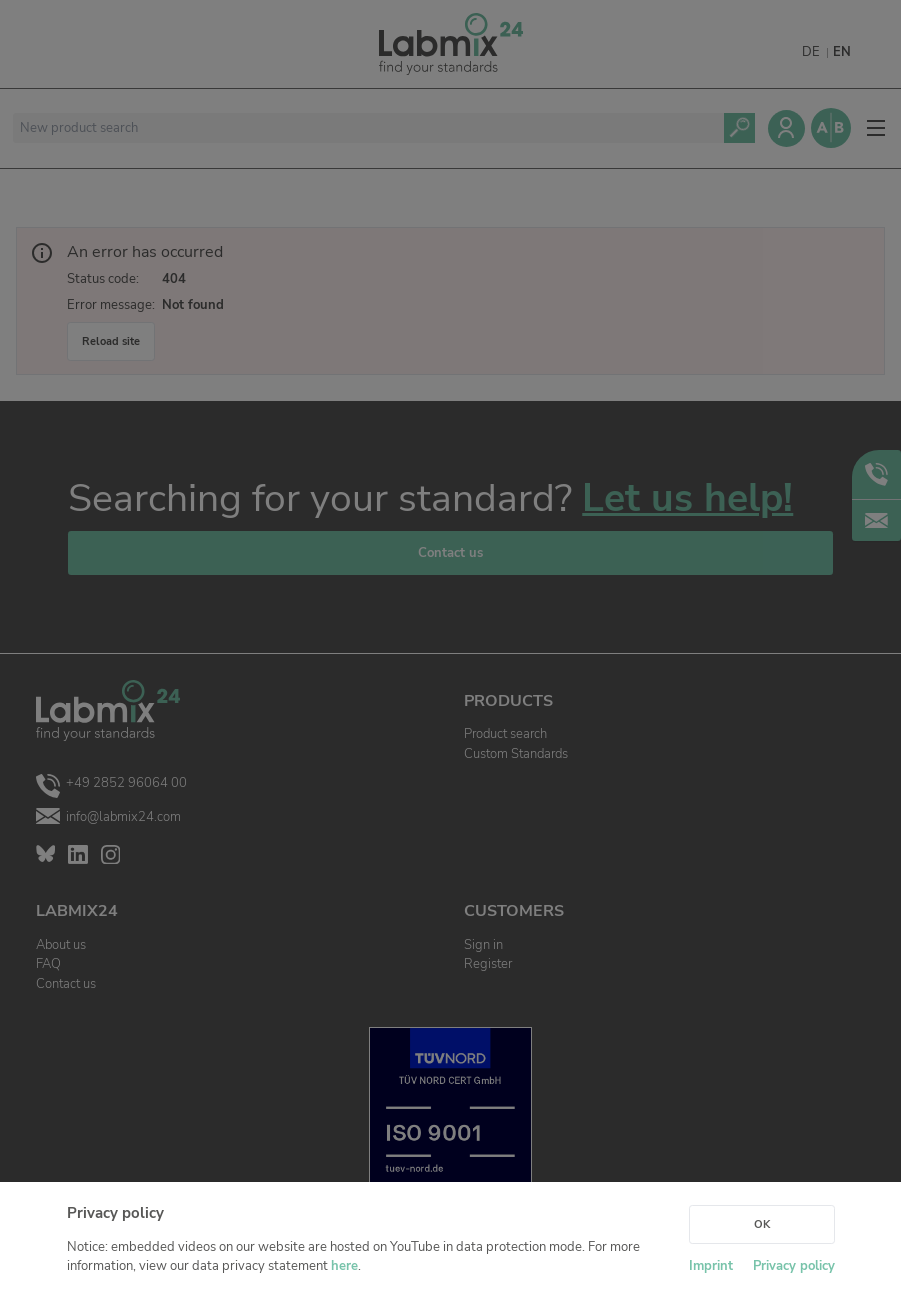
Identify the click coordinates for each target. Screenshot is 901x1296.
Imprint (711, 1266)
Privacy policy (794, 1266)
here (344, 1266)
